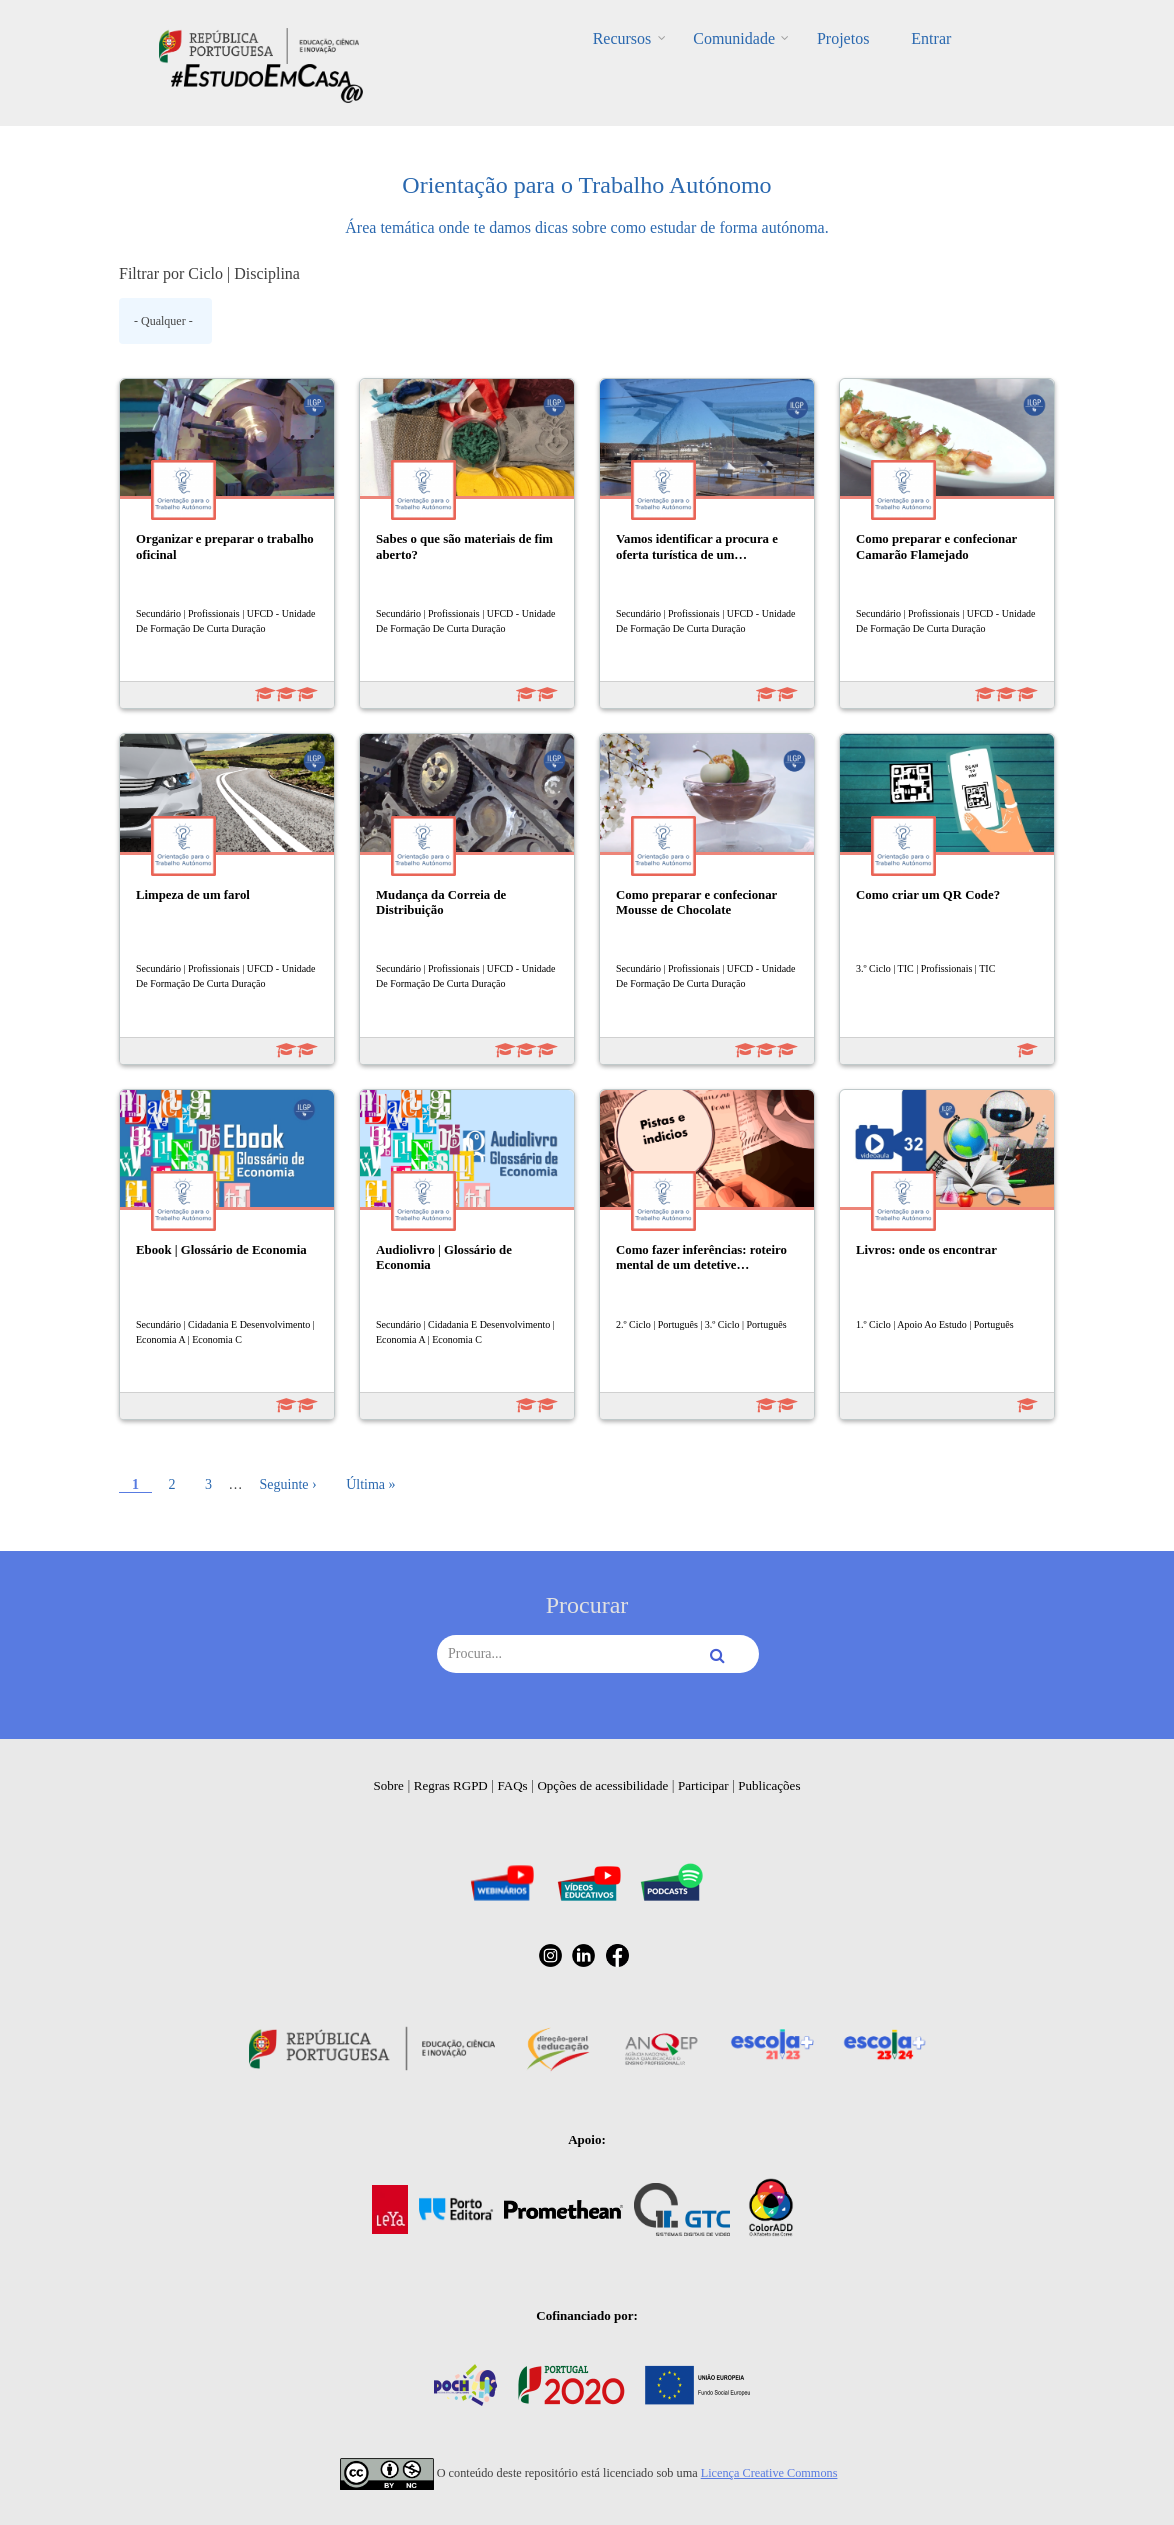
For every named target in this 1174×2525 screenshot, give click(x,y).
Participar (703, 1785)
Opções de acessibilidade (602, 1785)
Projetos (837, 38)
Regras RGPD (451, 1785)
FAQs (513, 1785)
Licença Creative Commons (769, 2473)
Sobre (389, 1785)
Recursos (640, 38)
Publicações (769, 1785)
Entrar (913, 38)
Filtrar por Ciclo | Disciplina (209, 273)
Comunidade (740, 38)
